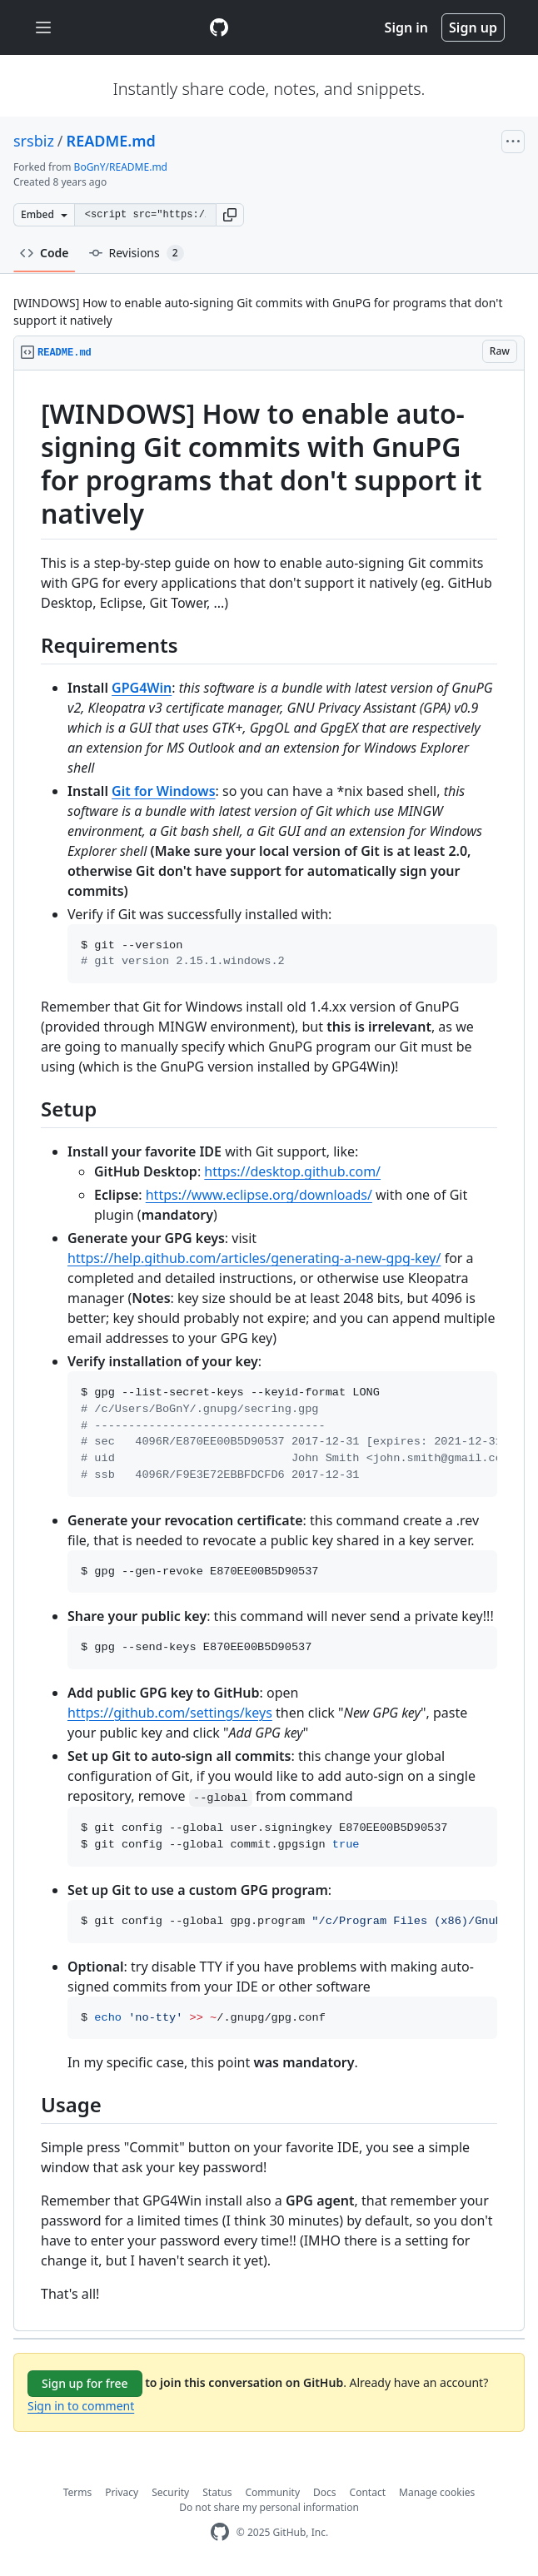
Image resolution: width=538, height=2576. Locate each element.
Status (217, 2492)
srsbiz (33, 141)
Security (170, 2492)
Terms (77, 2492)
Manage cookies (437, 2492)
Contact (368, 2492)
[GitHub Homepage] (220, 2532)
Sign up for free (85, 2383)
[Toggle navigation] (43, 27)
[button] (230, 214)
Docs (324, 2492)
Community (272, 2492)
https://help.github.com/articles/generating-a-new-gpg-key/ (254, 1258)
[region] (269, 1350)
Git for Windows (163, 791)
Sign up (473, 27)
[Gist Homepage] (219, 27)
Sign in (406, 27)
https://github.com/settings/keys (169, 1712)
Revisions (136, 253)
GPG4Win (142, 688)
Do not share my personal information (269, 2507)
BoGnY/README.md (120, 167)
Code (44, 253)
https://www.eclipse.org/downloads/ (259, 1195)
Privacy (121, 2492)
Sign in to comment (80, 2406)
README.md (111, 141)
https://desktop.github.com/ (292, 1171)
